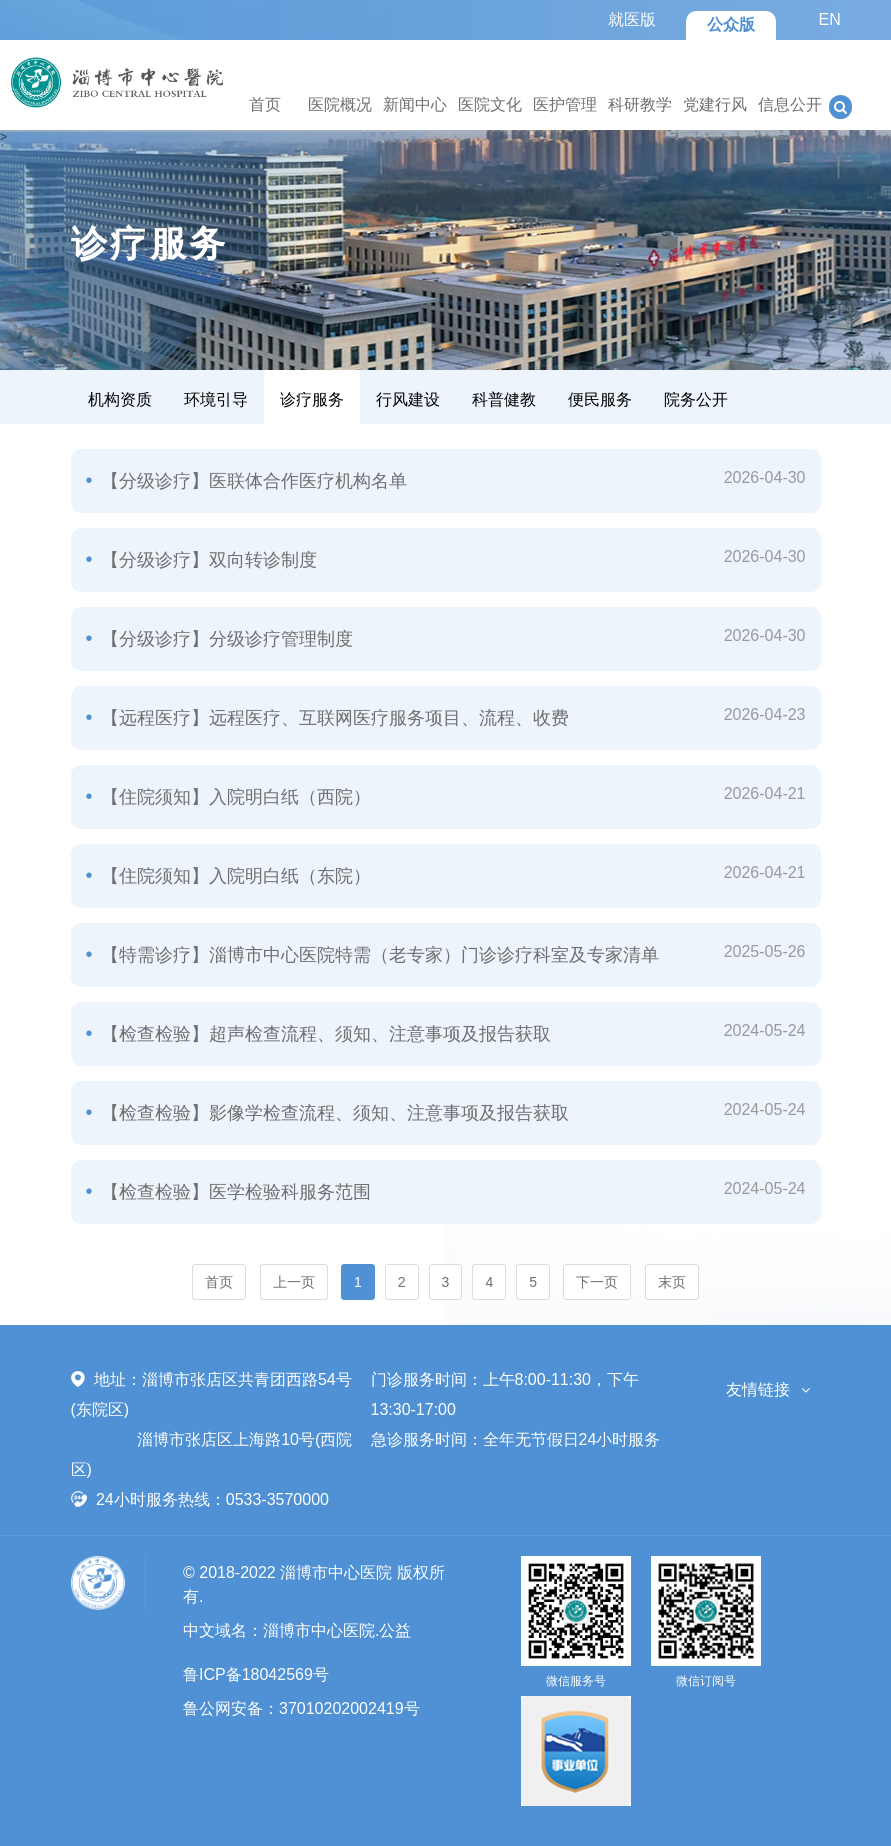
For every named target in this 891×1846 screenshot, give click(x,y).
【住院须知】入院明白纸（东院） (233, 876)
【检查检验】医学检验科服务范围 (233, 1192)
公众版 (731, 24)
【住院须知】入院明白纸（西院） (233, 797)
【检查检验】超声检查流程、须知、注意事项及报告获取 (323, 1034)
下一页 (597, 1282)
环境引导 (216, 399)
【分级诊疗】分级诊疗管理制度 (224, 639)
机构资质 (120, 399)
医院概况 (340, 104)
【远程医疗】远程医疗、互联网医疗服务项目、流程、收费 (332, 718)
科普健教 (504, 399)
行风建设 (408, 399)
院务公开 (696, 399)
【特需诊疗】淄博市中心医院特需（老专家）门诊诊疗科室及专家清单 (377, 955)
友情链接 (758, 1389)
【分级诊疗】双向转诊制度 (206, 560)
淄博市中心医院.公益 (337, 1630)
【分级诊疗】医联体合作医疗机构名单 (251, 481)
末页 (672, 1282)
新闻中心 (415, 104)
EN (829, 19)
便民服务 (600, 399)
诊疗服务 (312, 399)
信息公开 (790, 104)
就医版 (632, 19)
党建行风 (715, 104)
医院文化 (490, 104)
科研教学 (640, 104)
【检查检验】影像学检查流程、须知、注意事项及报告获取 (332, 1113)
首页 (265, 104)
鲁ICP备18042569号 (256, 1674)
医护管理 (565, 104)
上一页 (294, 1282)
